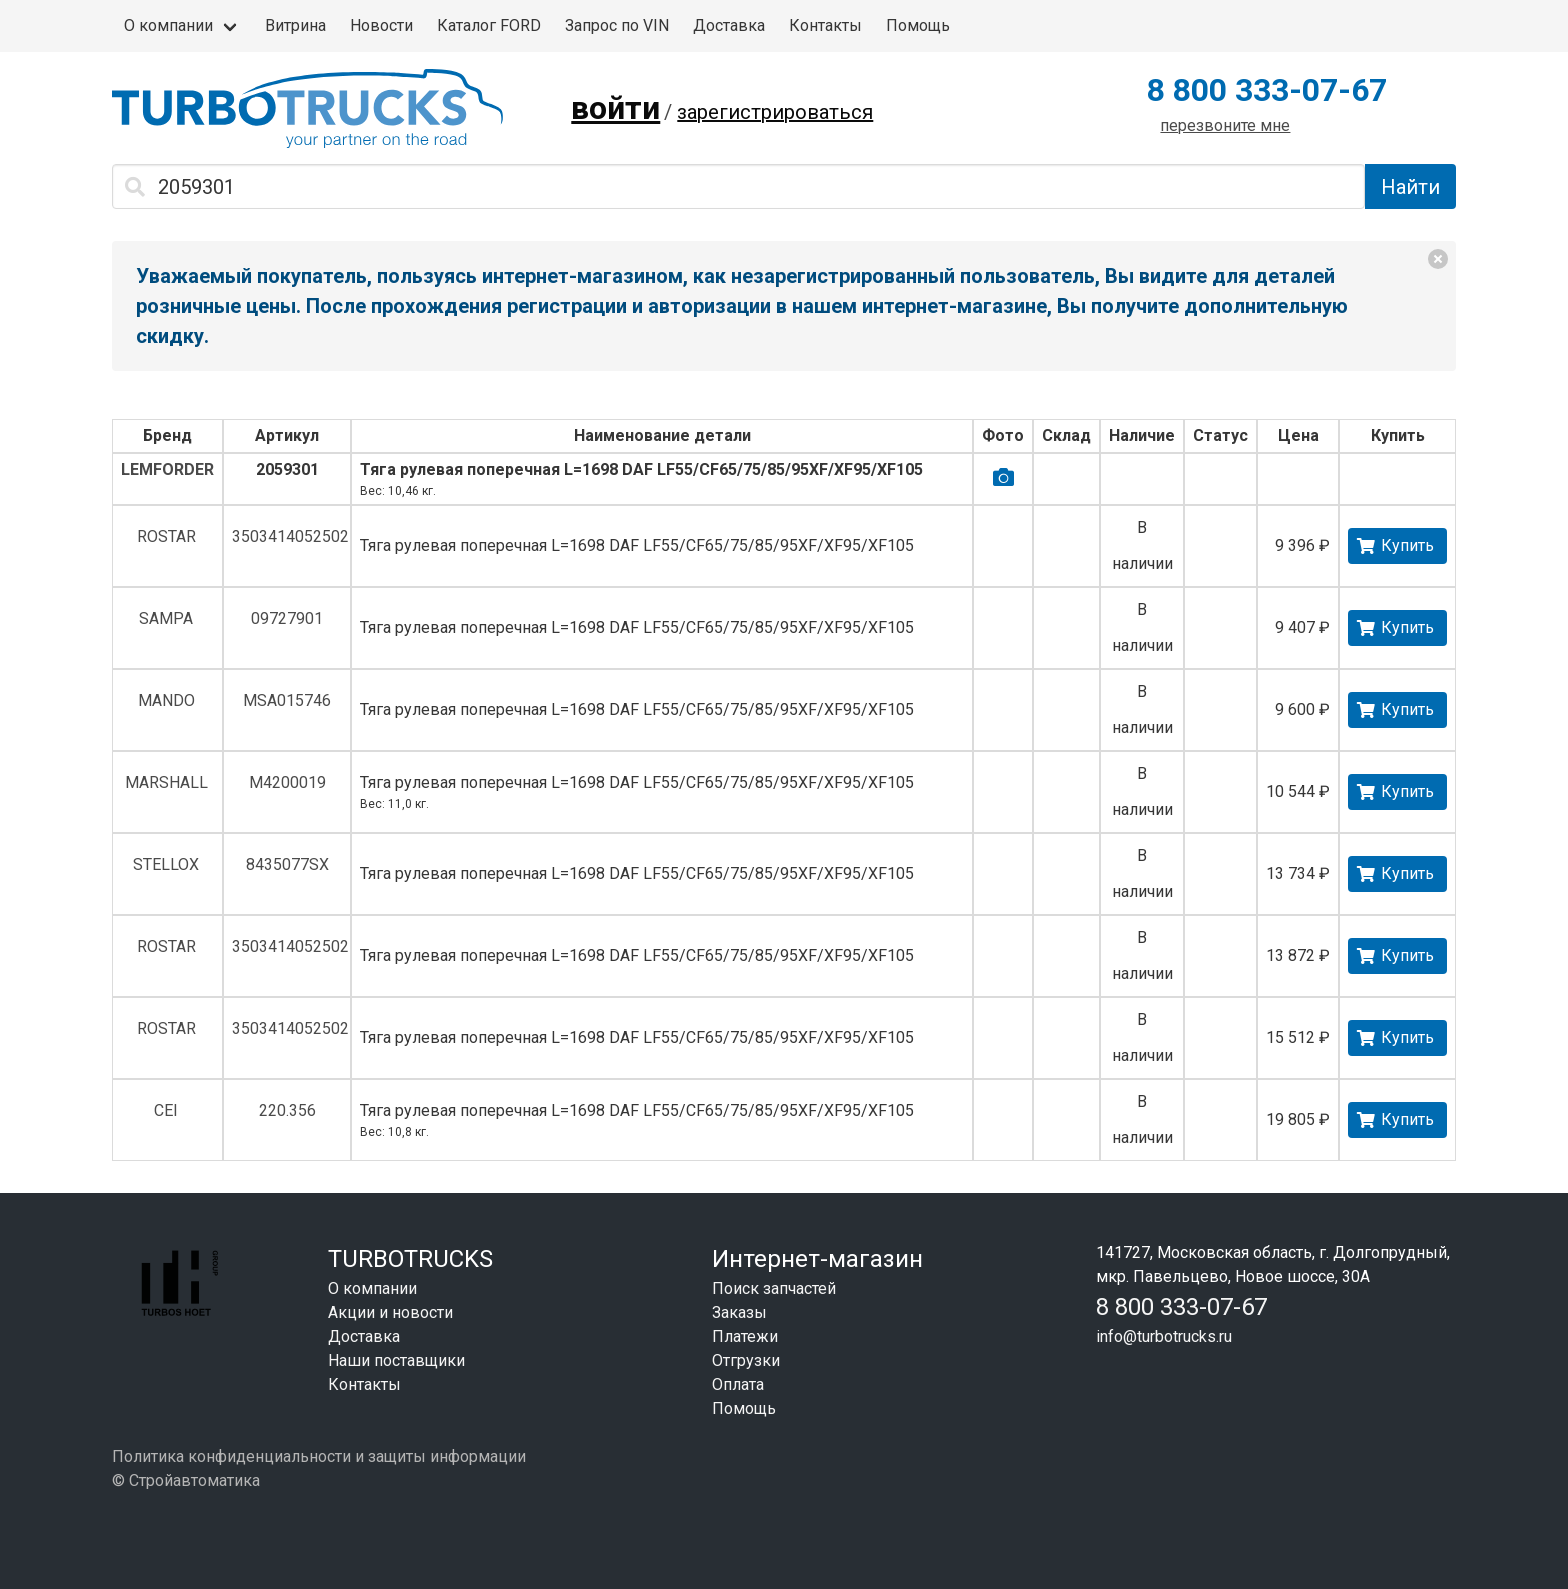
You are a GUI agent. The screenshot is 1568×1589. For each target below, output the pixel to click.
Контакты (825, 25)
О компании (168, 25)
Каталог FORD (489, 25)
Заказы (739, 1312)
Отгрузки (746, 1360)
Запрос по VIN (617, 25)
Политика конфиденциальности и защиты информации (319, 1456)
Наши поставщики (396, 1360)
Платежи (745, 1336)
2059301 (287, 469)
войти (615, 108)
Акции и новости (390, 1312)
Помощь (918, 25)
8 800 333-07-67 (1267, 90)
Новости (381, 25)
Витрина (295, 25)
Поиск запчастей (774, 1288)
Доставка (729, 25)
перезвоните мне (1225, 125)
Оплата (738, 1384)
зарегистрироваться (775, 112)
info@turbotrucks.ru (1164, 1336)
